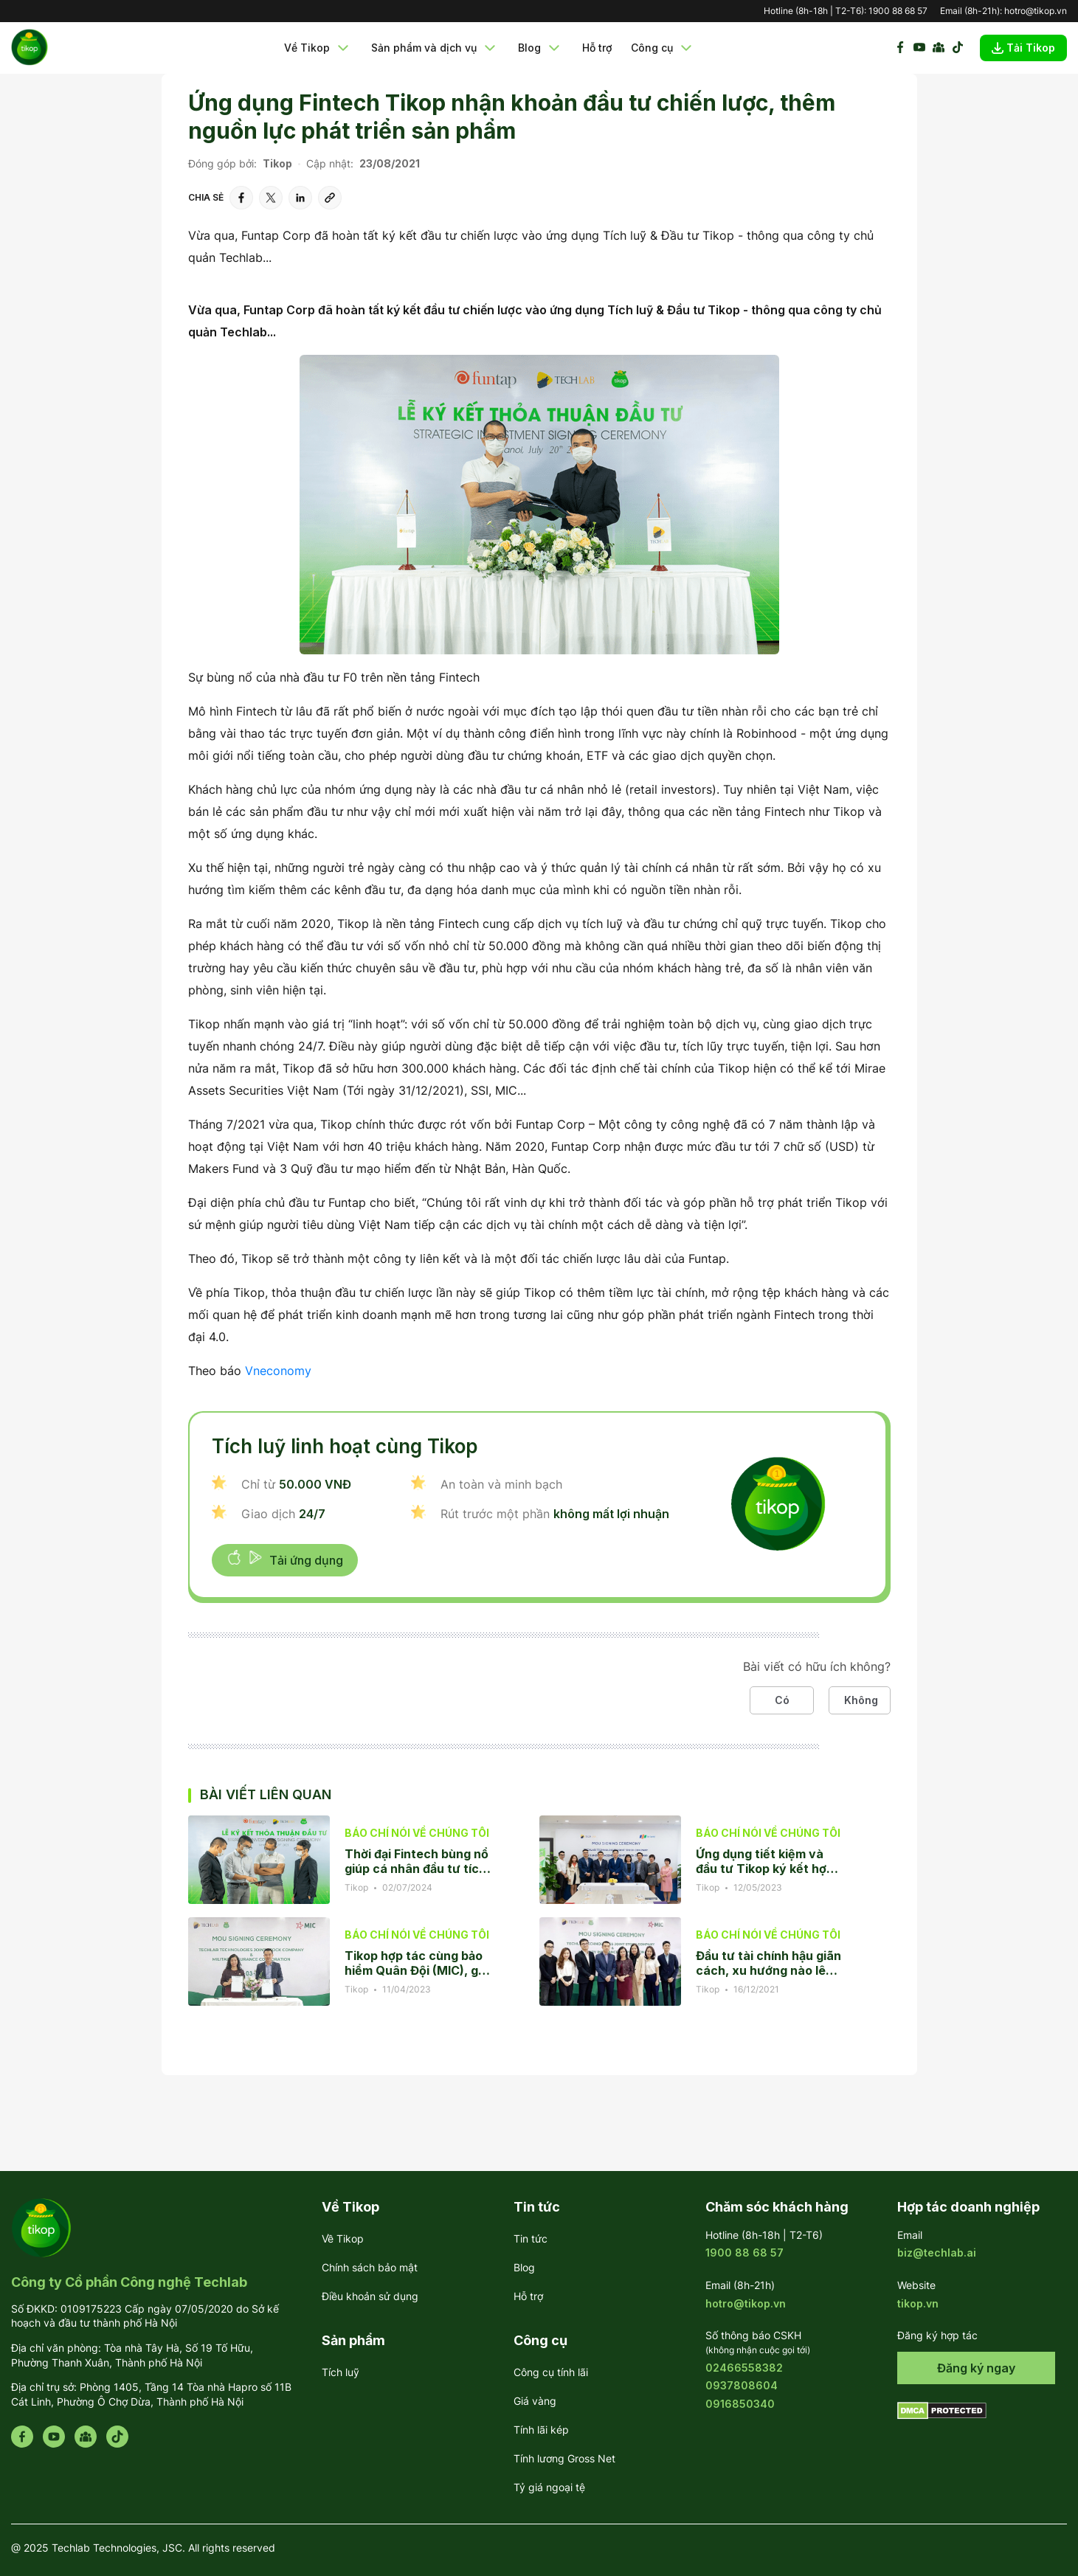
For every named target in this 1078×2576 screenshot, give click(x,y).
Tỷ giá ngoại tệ (549, 2487)
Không (861, 1700)
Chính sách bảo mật (370, 2267)
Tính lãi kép (541, 2429)
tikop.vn (918, 2303)
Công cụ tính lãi (551, 2372)
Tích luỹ (340, 2372)
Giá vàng (535, 2401)
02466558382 (744, 2367)
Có (782, 1700)
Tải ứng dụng (285, 1559)
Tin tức (530, 2238)
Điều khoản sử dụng (370, 2296)
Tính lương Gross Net (564, 2458)
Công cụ (663, 48)
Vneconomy (278, 1370)
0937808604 (741, 2385)
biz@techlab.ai (936, 2252)
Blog (540, 48)
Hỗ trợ (597, 47)
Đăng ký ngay (976, 2368)
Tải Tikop (1023, 47)
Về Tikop (318, 48)
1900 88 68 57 (897, 10)
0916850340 (740, 2403)
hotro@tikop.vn (1035, 10)
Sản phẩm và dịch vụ (435, 48)
